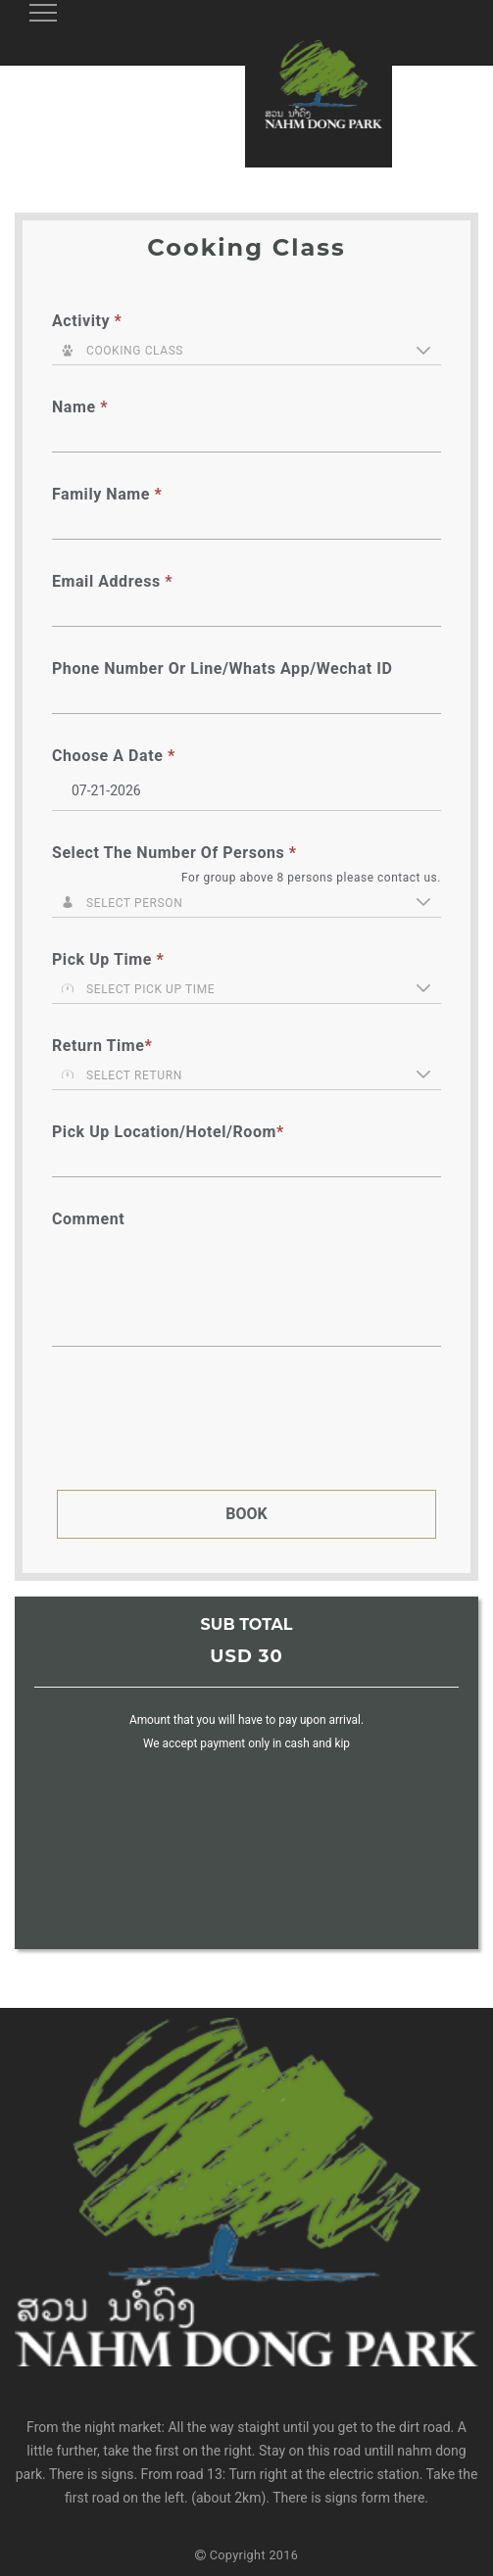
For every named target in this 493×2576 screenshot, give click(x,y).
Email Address (112, 581)
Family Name (107, 494)
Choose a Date (113, 755)
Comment (88, 1219)
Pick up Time (108, 959)
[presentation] (206, 1428)
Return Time (102, 1045)
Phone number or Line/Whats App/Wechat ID (222, 668)
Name (80, 407)
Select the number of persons (174, 852)
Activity (87, 320)
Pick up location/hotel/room (168, 1131)
